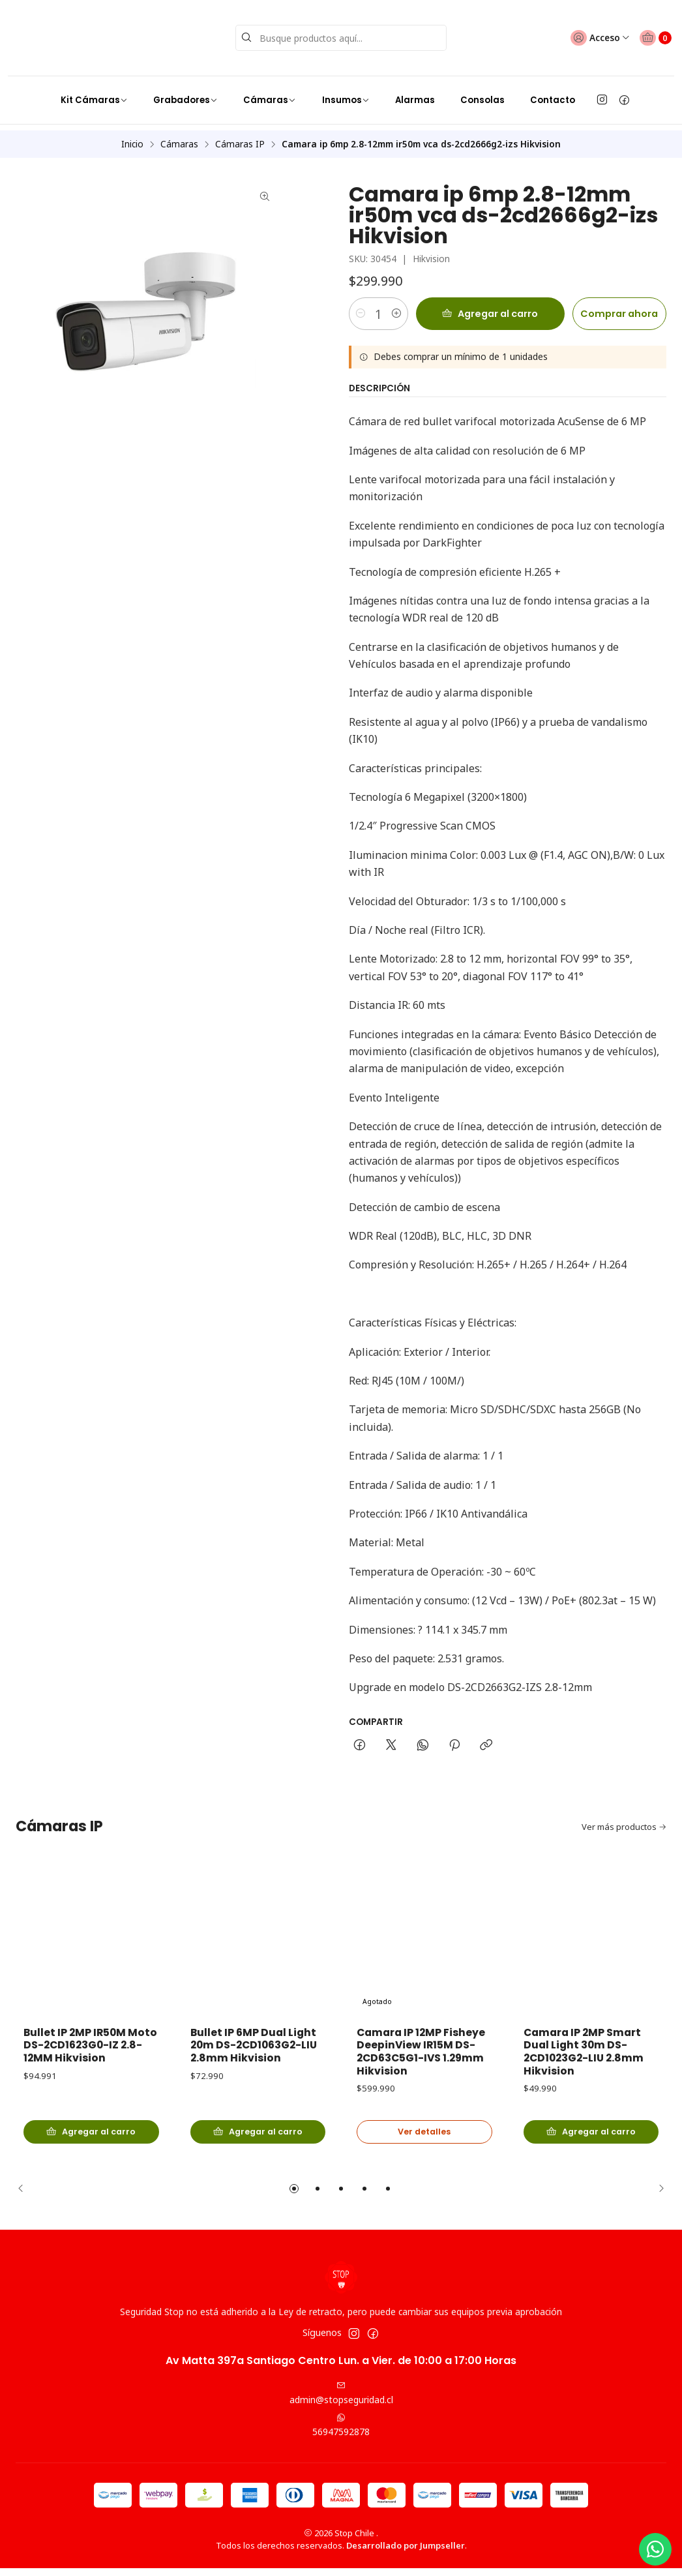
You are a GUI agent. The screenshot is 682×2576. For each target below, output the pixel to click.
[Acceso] (587, 32)
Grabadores (185, 88)
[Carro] (651, 32)
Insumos (346, 88)
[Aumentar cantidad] (411, 296)
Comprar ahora (608, 296)
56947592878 (341, 2433)
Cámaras (269, 88)
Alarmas (415, 88)
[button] (294, 2196)
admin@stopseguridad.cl (341, 2401)
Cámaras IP (240, 127)
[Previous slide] (25, 2196)
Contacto (552, 88)
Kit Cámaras (94, 88)
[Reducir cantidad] (360, 296)
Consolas (482, 88)
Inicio (132, 127)
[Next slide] (656, 2196)
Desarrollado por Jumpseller (405, 2553)
